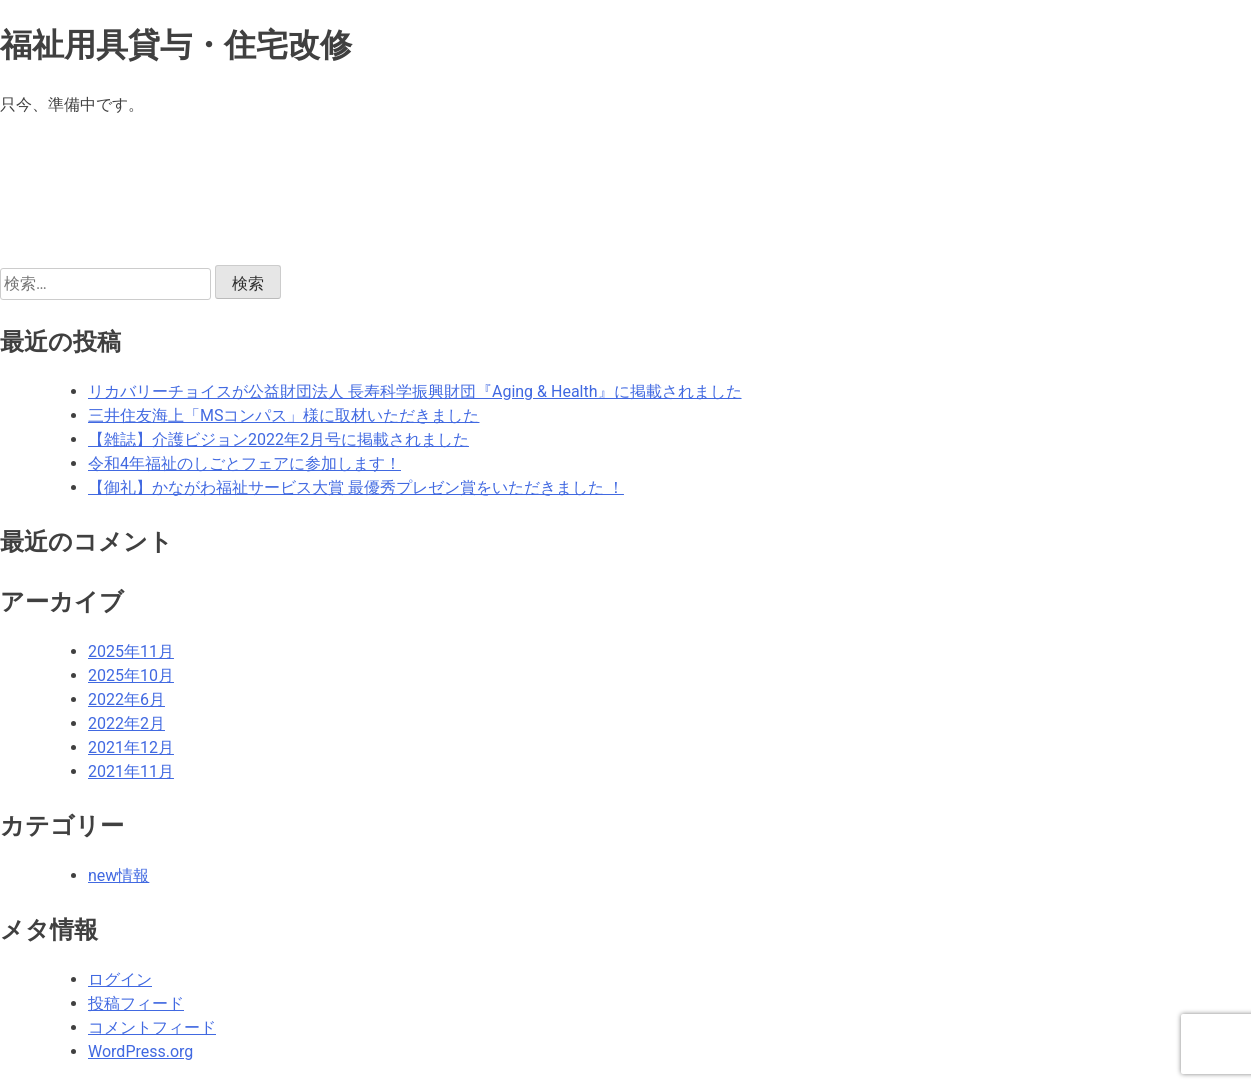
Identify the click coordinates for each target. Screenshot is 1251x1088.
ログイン (120, 979)
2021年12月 (131, 747)
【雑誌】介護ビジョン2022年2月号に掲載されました (278, 439)
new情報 (118, 875)
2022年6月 (126, 699)
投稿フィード (136, 1003)
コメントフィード (152, 1027)
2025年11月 (131, 651)
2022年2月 (126, 723)
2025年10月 (131, 675)
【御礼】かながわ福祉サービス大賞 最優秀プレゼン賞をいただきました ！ (356, 487)
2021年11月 (131, 771)
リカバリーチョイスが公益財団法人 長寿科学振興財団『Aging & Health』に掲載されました (415, 391)
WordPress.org (140, 1051)
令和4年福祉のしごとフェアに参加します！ (244, 463)
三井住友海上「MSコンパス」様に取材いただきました (283, 415)
